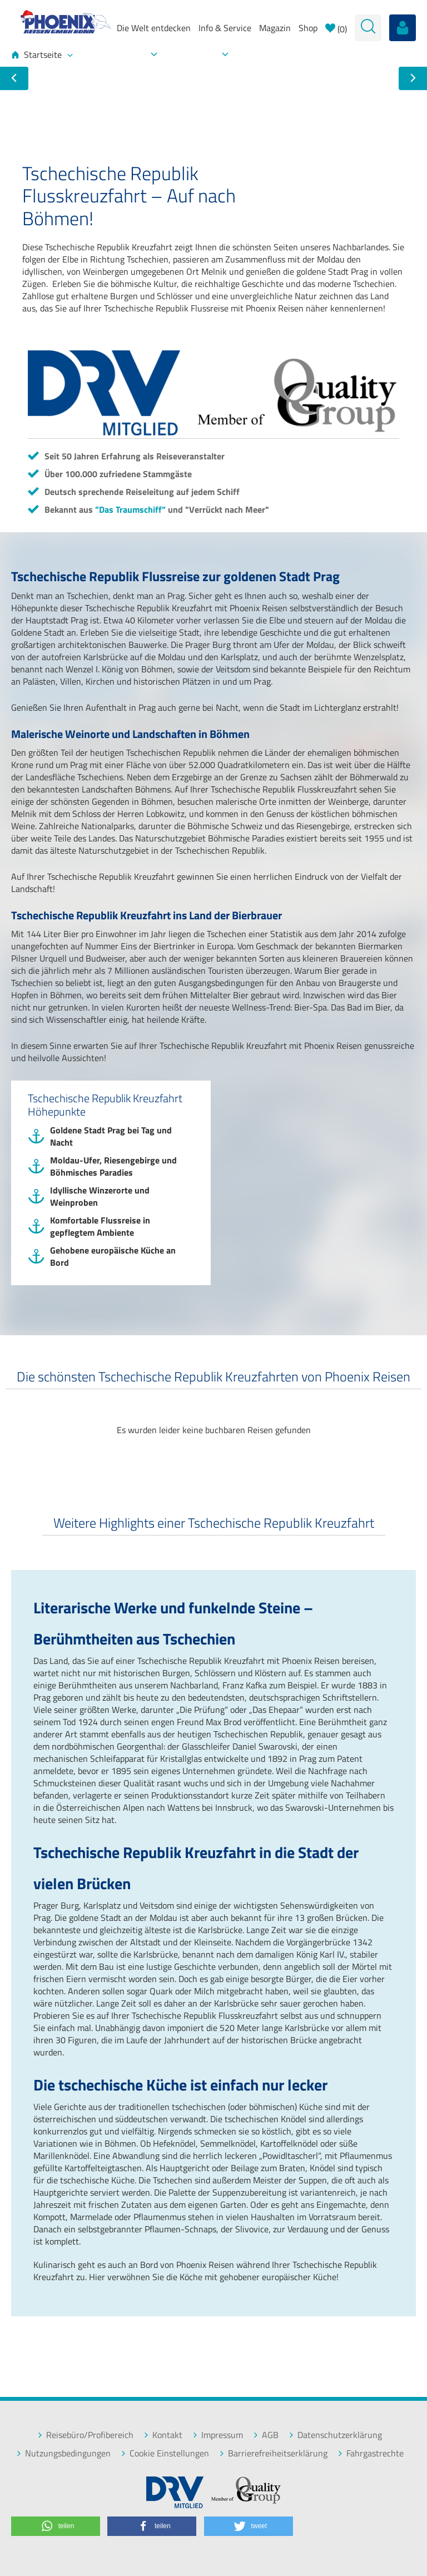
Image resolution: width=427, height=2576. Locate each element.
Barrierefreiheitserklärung (273, 2453)
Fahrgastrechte (370, 2453)
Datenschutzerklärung (335, 2435)
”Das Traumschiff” (130, 509)
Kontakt (162, 2435)
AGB (266, 2435)
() (336, 29)
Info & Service (224, 27)
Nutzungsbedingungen (63, 2453)
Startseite (42, 54)
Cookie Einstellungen (165, 2453)
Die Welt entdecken (154, 27)
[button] (55, 2526)
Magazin (275, 27)
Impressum (217, 2435)
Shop (308, 27)
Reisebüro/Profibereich (85, 2435)
